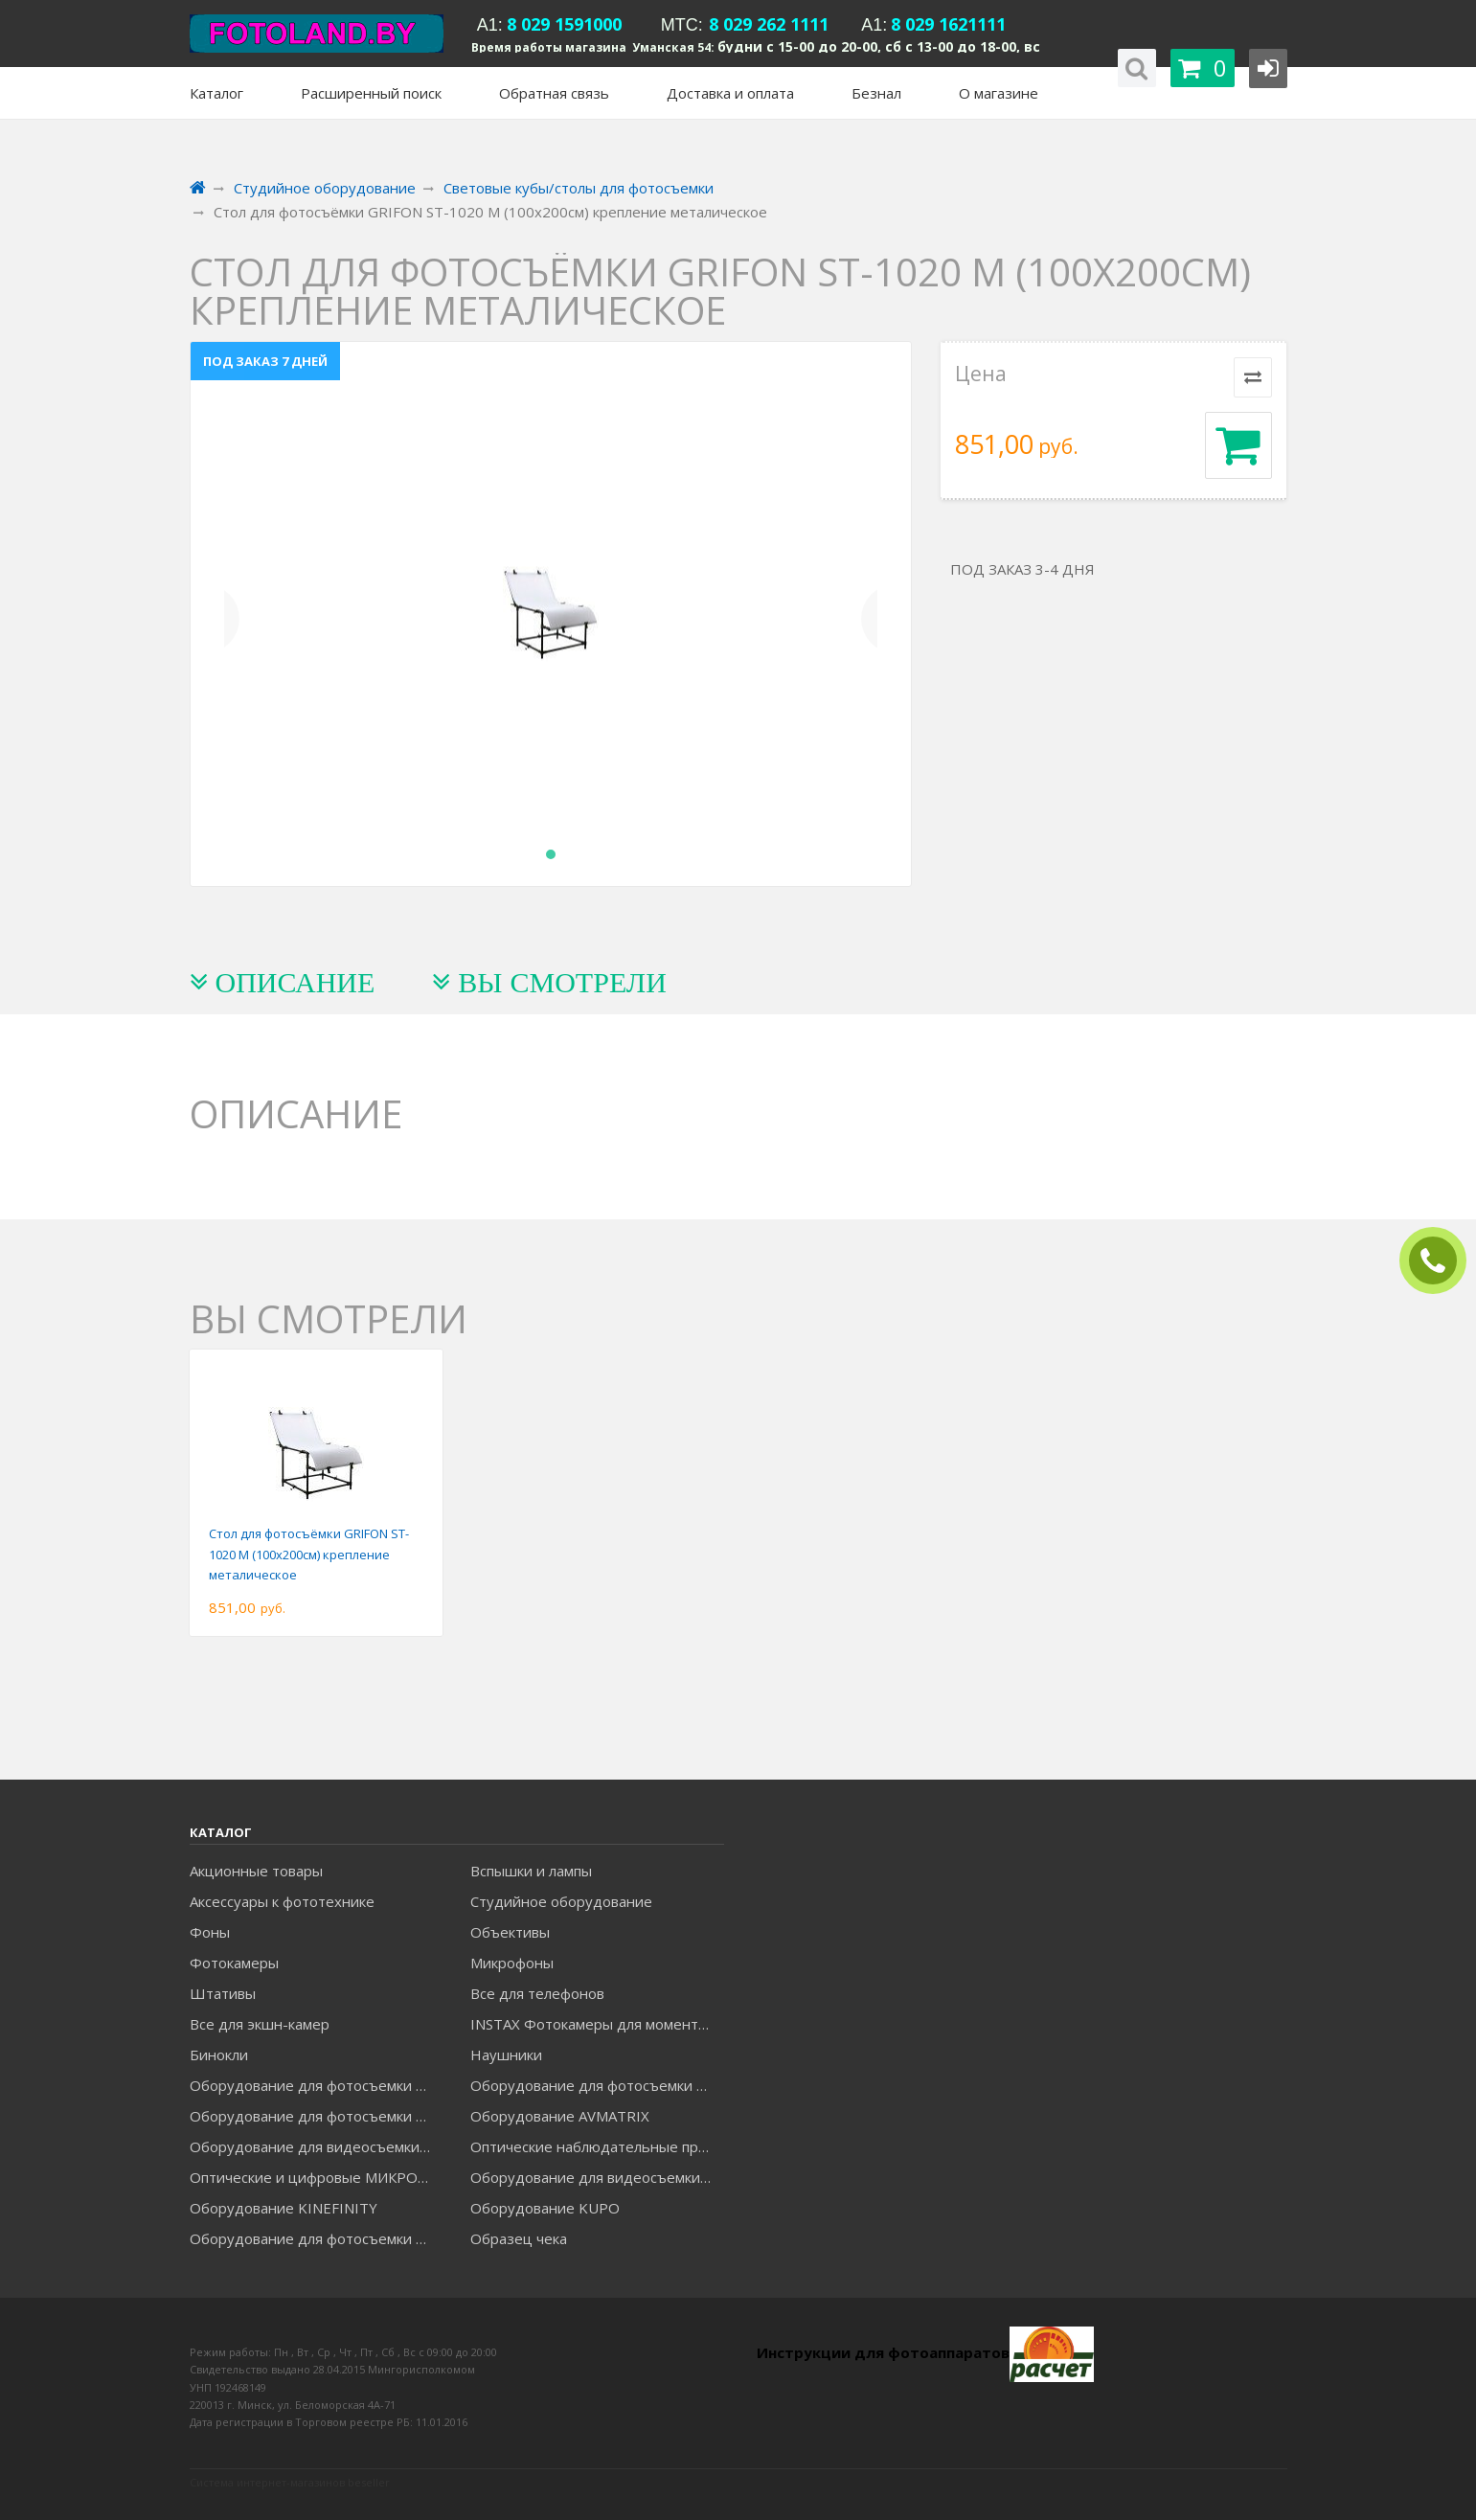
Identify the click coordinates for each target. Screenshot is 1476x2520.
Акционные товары (256, 1870)
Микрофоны (512, 1962)
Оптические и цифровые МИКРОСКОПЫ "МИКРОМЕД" (316, 2177)
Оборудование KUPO (545, 2207)
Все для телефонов (537, 1993)
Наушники (506, 2054)
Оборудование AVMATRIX (559, 2115)
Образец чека (518, 2238)
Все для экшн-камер (259, 2023)
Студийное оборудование (561, 1901)
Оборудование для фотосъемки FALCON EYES (316, 2085)
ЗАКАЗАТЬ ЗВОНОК (1440, 1261)
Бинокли (219, 2054)
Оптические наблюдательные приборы (596, 2146)
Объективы (510, 1931)
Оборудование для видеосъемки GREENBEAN (316, 2146)
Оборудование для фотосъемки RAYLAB (316, 2238)
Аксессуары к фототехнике (282, 1901)
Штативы (223, 1993)
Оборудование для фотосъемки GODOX (596, 2085)
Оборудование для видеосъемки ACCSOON (596, 2177)
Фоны (210, 1931)
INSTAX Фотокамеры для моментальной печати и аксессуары (596, 2023)
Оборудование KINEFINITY (283, 2207)
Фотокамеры (234, 1962)
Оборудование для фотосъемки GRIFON (316, 2115)
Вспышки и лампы (531, 1870)
